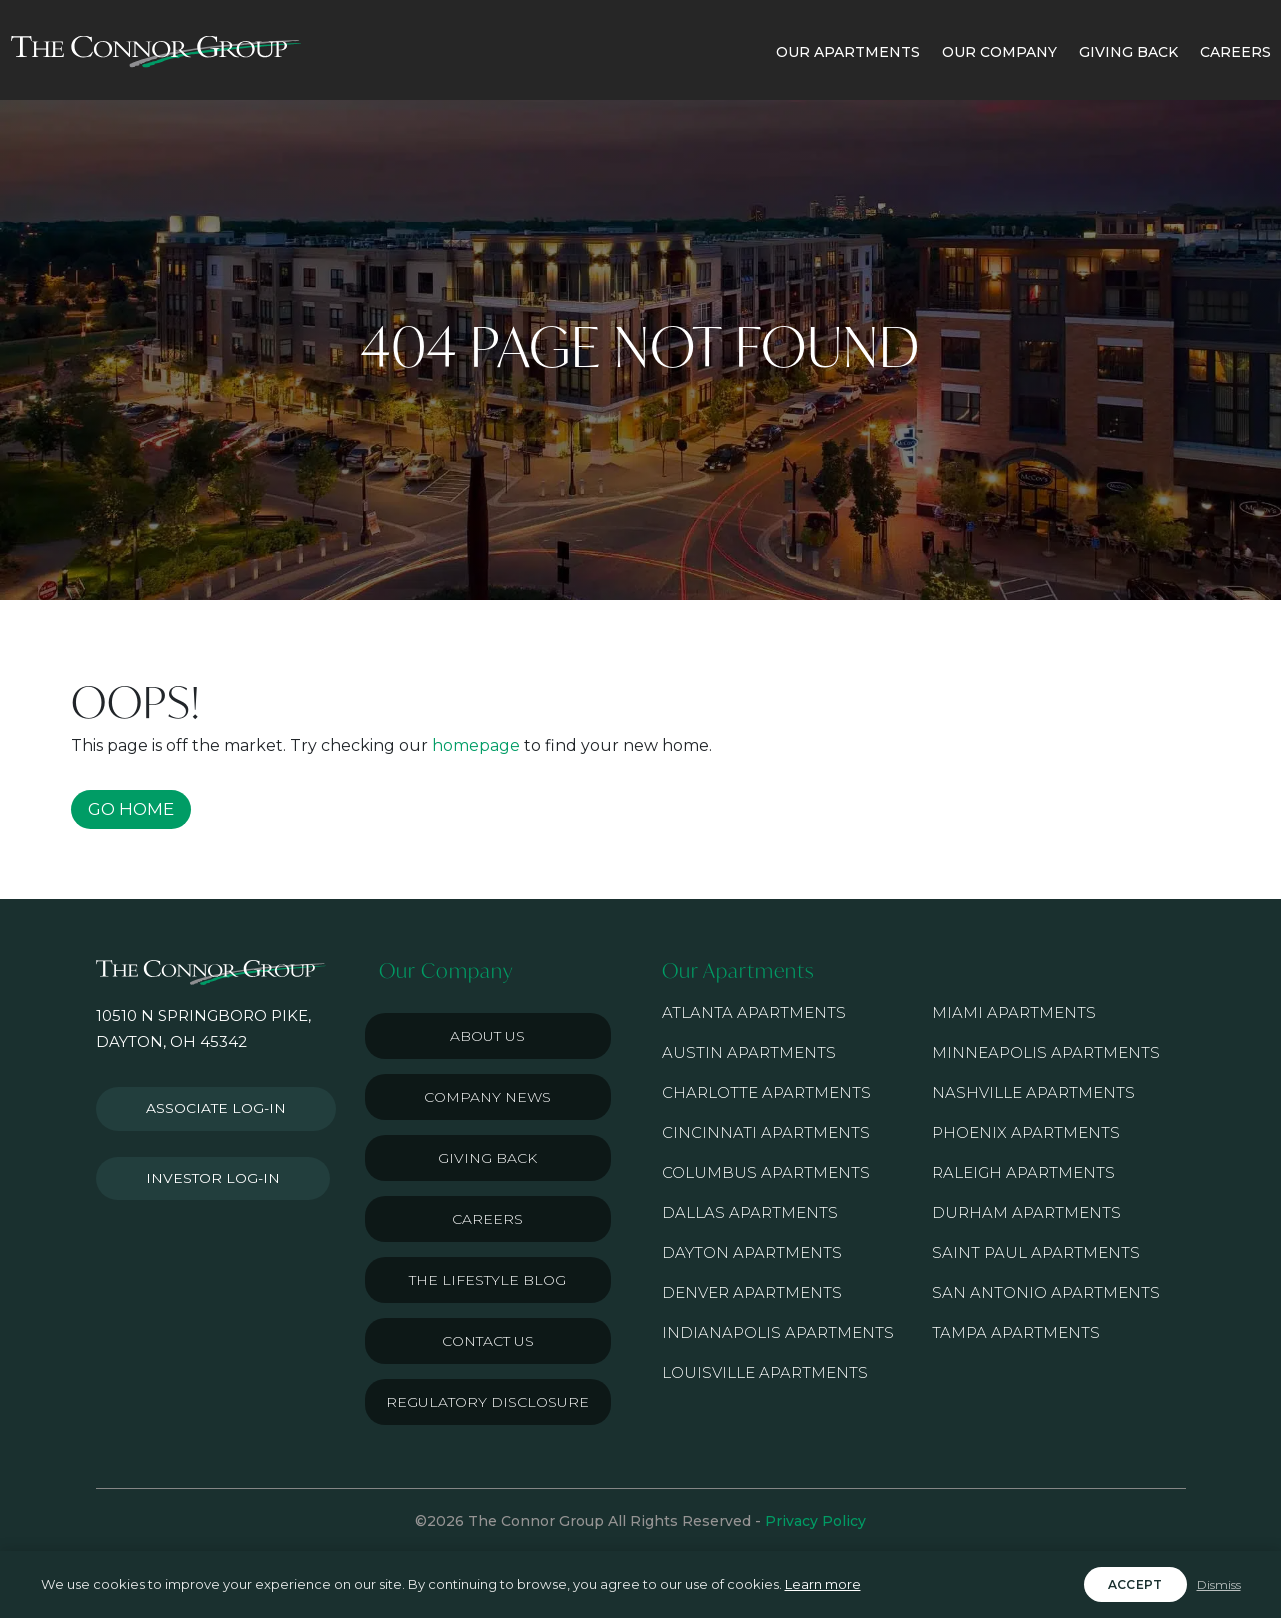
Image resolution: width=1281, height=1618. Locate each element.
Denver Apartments (752, 1292)
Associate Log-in (209, 1105)
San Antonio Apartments (1046, 1292)
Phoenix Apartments (1026, 1132)
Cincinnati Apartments (766, 1132)
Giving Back (487, 1158)
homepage (476, 745)
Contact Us (488, 1341)
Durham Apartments (1026, 1212)
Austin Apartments (749, 1052)
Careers (487, 1219)
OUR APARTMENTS (848, 52)
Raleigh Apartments (1023, 1172)
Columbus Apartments (766, 1172)
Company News (487, 1097)
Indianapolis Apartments (778, 1332)
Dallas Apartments (750, 1212)
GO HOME (131, 809)
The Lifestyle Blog (487, 1280)
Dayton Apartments (752, 1252)
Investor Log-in (204, 1167)
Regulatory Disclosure (487, 1402)
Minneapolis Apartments (1046, 1052)
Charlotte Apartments (766, 1092)
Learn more (823, 1584)
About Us (487, 1036)
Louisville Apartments (765, 1372)
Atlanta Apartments (754, 1012)
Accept (1135, 1584)
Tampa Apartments (1016, 1332)
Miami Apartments (1014, 1012)
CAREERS (1235, 52)
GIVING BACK (1128, 52)
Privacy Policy (815, 1521)
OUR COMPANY (999, 52)
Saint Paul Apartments (1036, 1252)
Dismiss (1219, 1584)
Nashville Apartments (1033, 1092)
